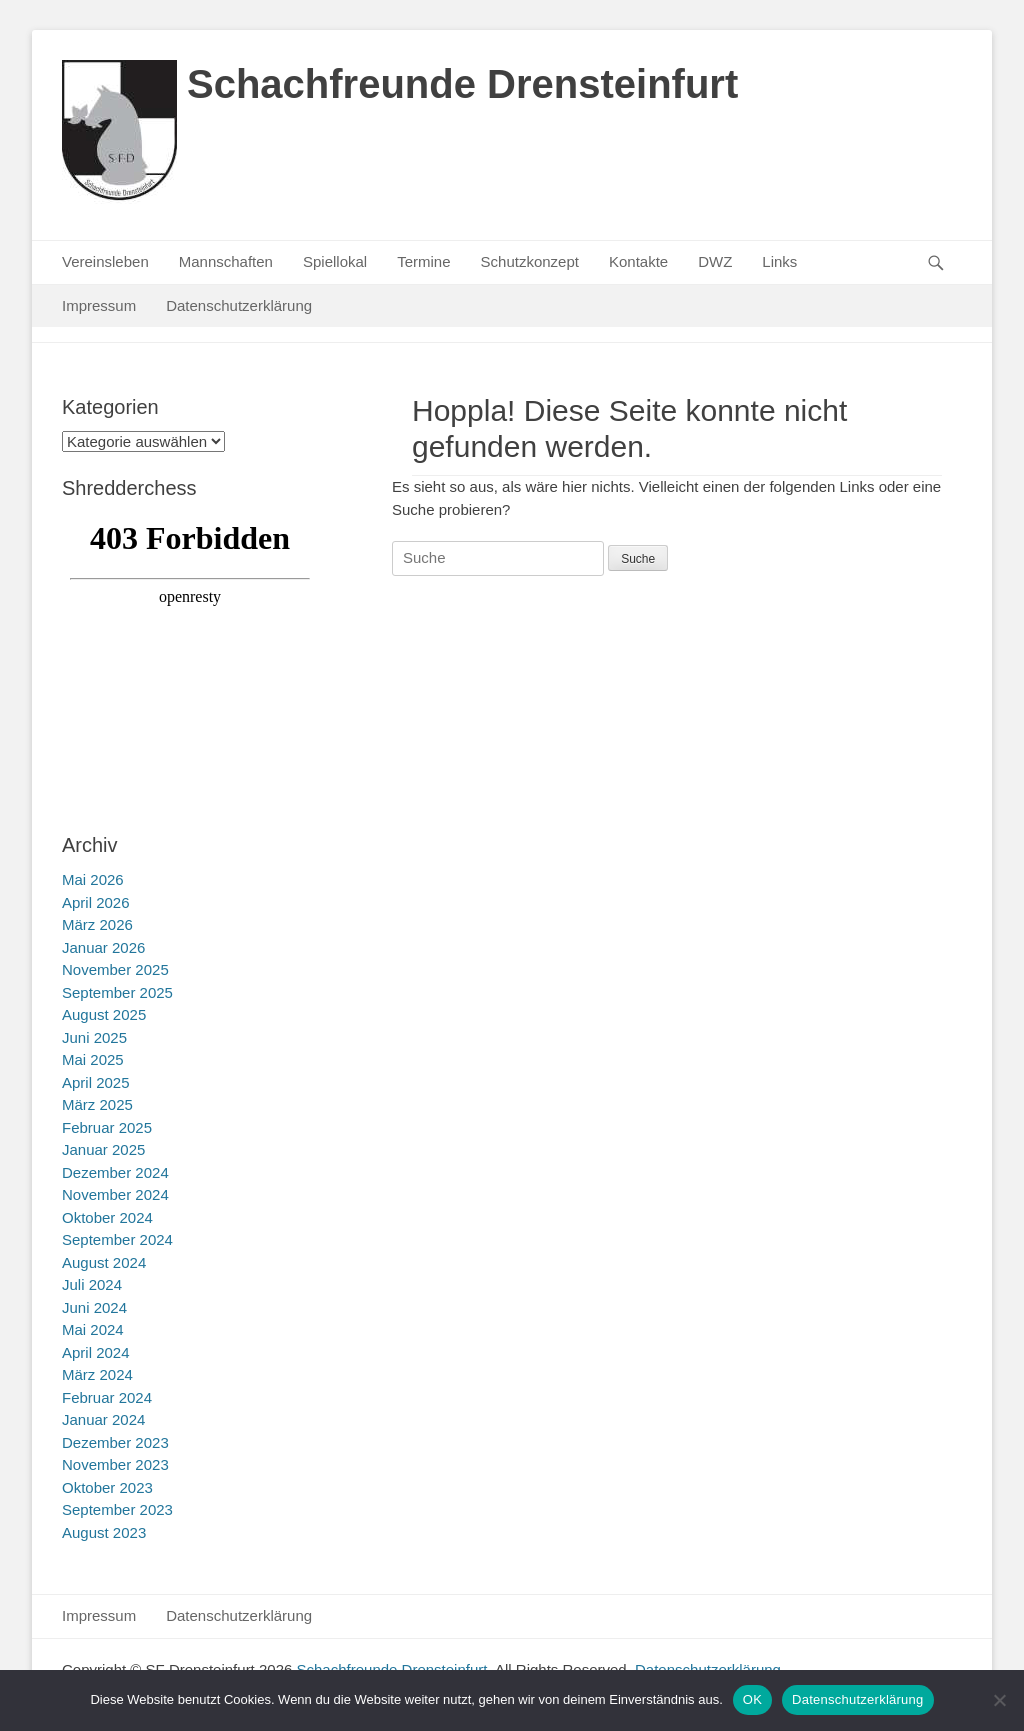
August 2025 (104, 1014)
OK (752, 1699)
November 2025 (115, 969)
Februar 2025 (107, 1127)
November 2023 (115, 1464)
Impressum (99, 305)
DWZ (715, 261)
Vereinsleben (105, 261)
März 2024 (97, 1374)
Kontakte (638, 261)
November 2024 (115, 1194)
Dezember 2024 (115, 1172)
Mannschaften (226, 261)
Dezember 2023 (115, 1442)
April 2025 (96, 1082)
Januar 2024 (103, 1419)
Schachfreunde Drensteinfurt (462, 84)
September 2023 (117, 1509)
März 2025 (97, 1104)
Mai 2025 (93, 1059)
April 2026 (96, 902)
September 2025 (117, 992)
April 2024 (96, 1352)
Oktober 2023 (107, 1487)
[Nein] (999, 1700)
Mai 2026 (93, 879)
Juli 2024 (92, 1284)
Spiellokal (335, 261)
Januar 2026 (103, 947)
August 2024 (104, 1262)
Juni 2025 (94, 1037)
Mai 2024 (93, 1329)
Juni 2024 (94, 1307)
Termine (423, 261)
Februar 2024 (107, 1397)
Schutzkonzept (530, 261)
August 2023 (104, 1532)
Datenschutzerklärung (239, 305)
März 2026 (97, 924)
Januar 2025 (103, 1149)
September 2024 (117, 1239)
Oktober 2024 (107, 1217)
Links (779, 261)
